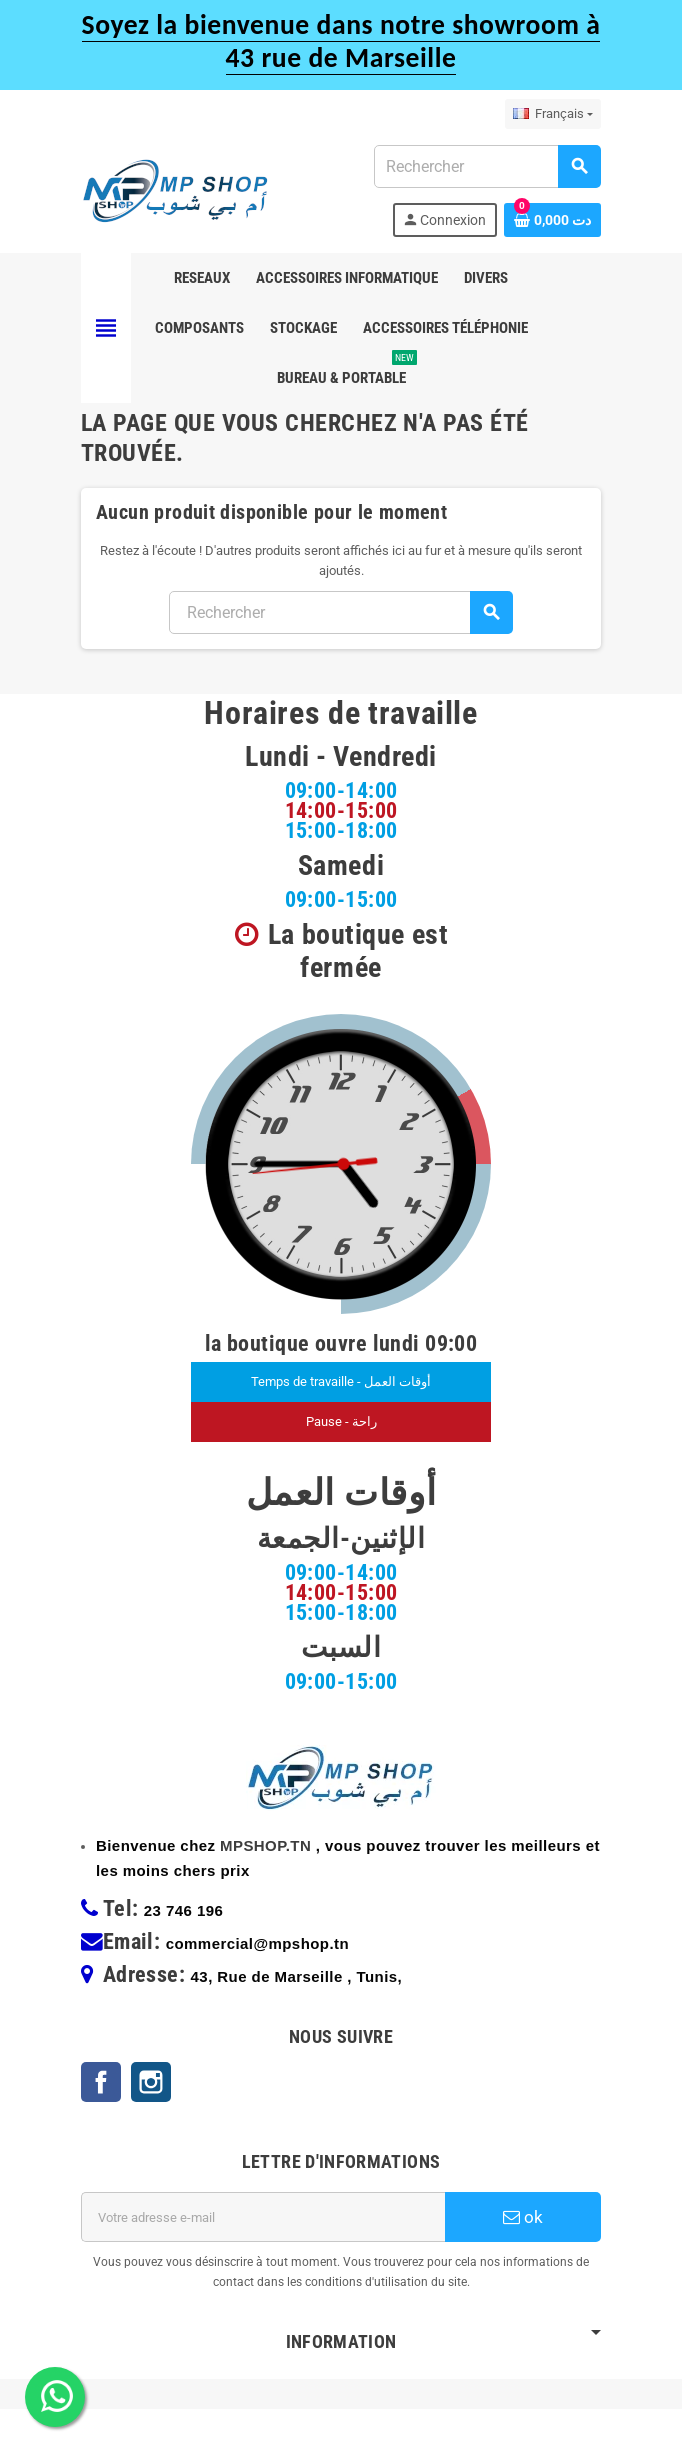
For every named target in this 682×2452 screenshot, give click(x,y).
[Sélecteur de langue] (553, 114)
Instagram (151, 2125)
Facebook (101, 2125)
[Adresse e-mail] (263, 2260)
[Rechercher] (487, 166)
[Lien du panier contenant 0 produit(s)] (552, 220)
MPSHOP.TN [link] (265, 1888)
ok (523, 2260)
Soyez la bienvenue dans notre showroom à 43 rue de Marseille (341, 41)
